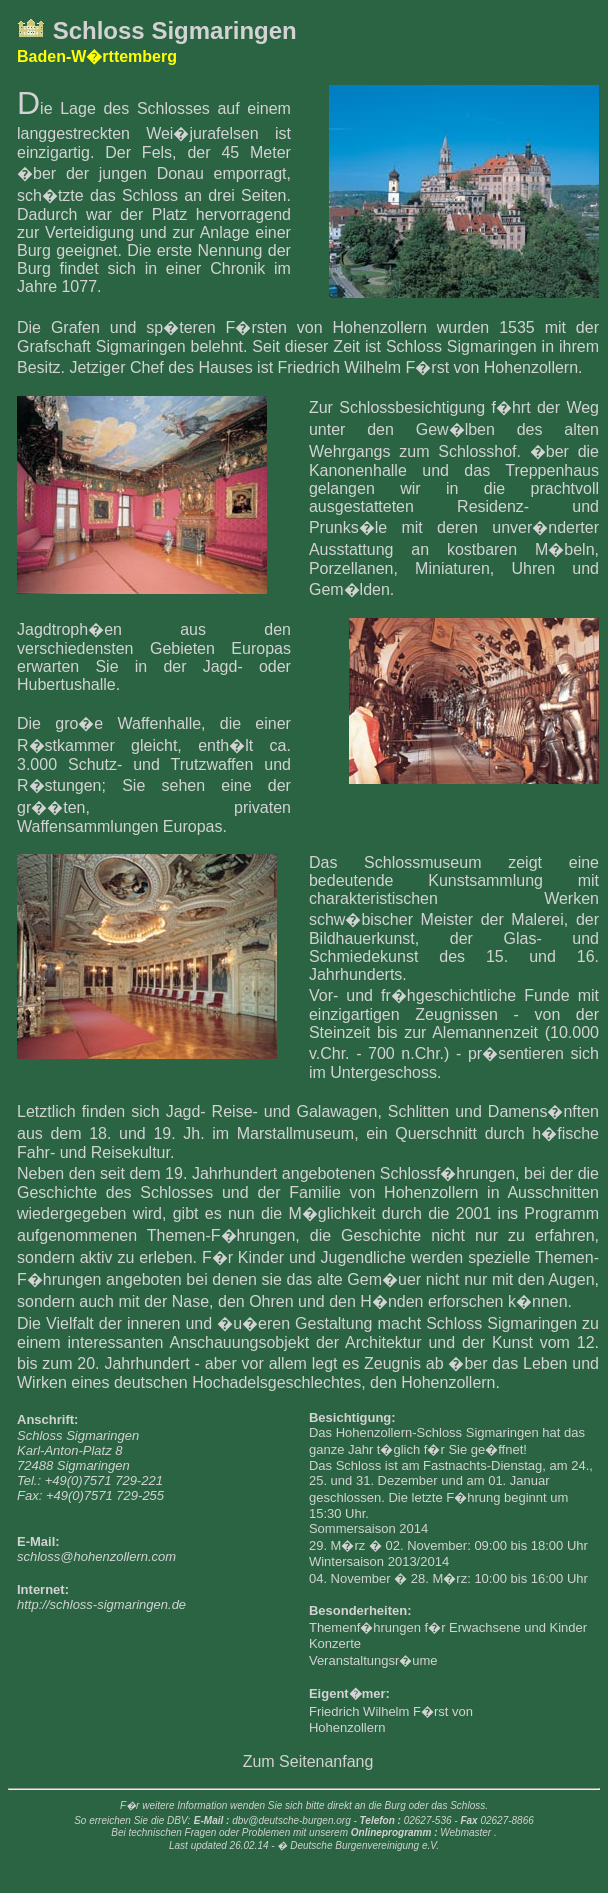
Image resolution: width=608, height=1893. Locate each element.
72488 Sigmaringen (73, 1465)
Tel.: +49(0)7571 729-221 (90, 1480)
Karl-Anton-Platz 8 (70, 1450)
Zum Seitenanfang (308, 1761)
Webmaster (465, 1832)
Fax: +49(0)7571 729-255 (90, 1495)
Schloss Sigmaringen (175, 30)
